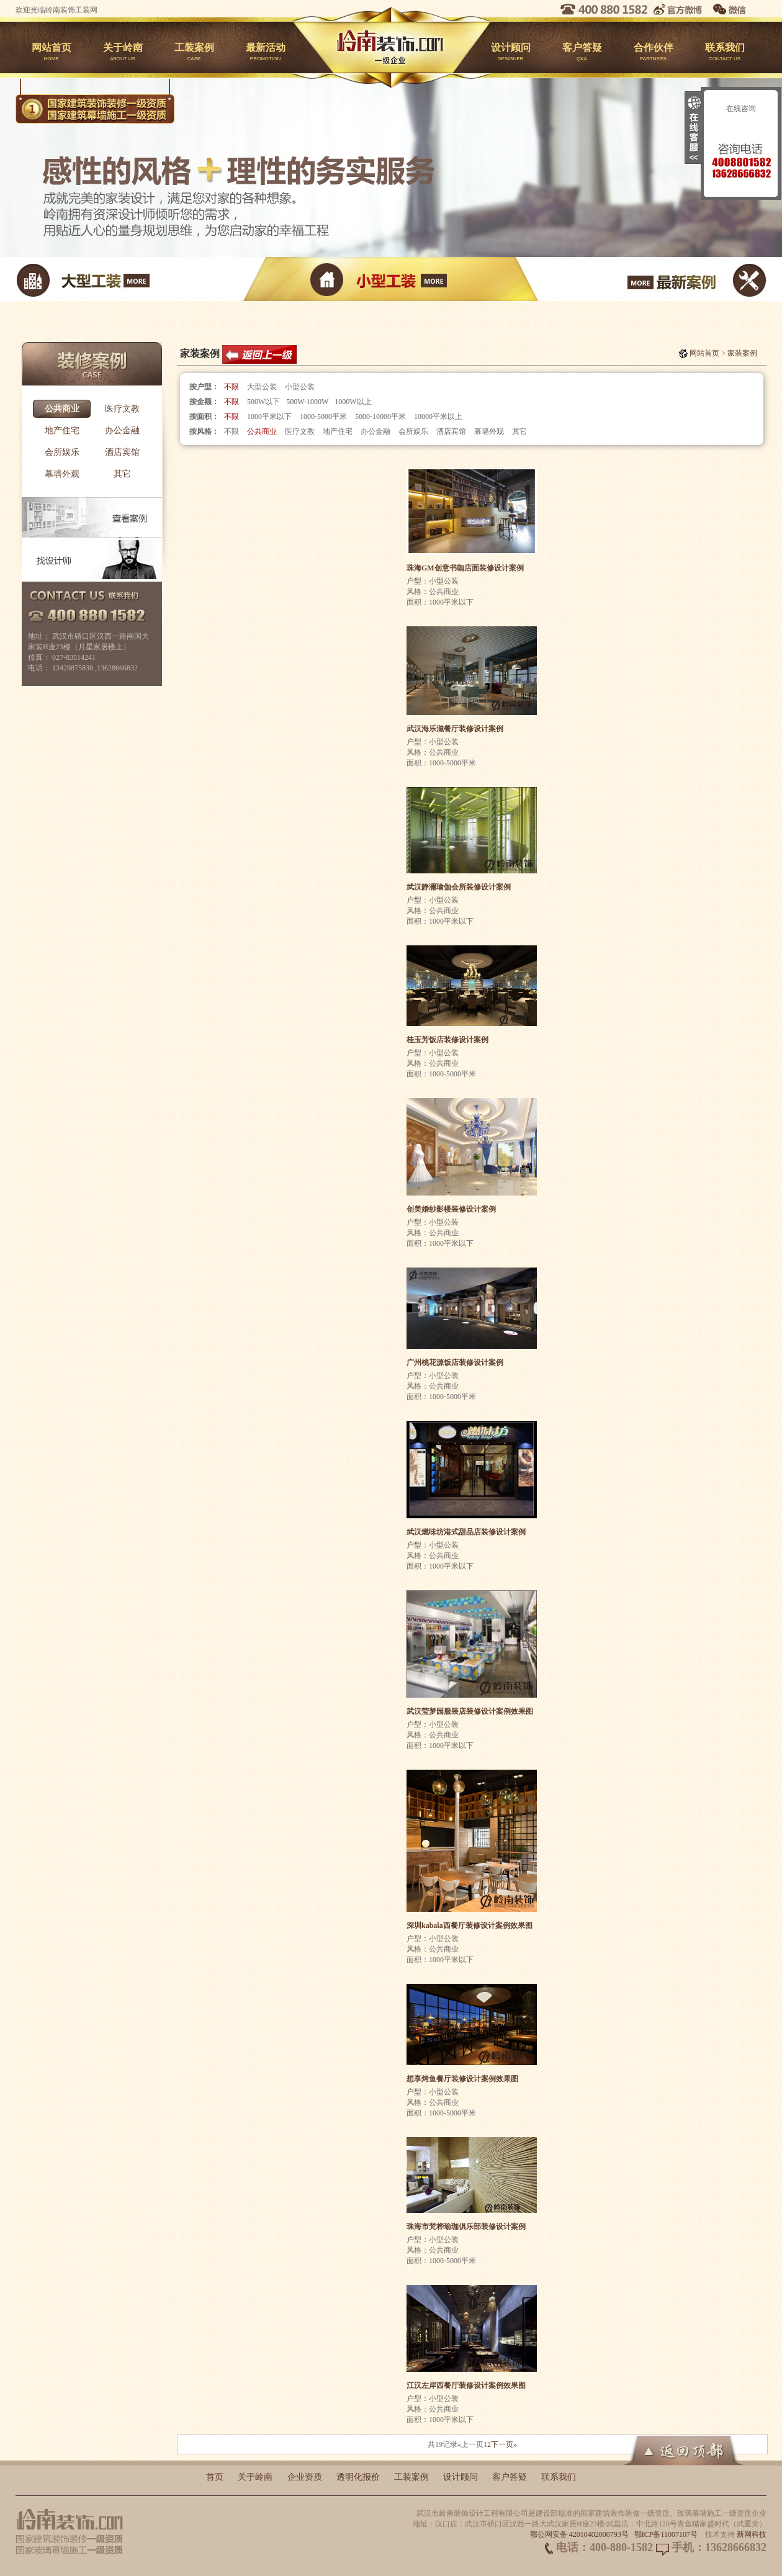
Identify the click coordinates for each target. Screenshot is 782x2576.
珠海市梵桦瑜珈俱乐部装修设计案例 (466, 2226)
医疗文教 (122, 408)
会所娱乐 (62, 452)
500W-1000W (307, 401)
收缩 (693, 127)
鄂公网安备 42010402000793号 (579, 2534)
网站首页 (51, 53)
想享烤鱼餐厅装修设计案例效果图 (462, 2078)
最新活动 (265, 53)
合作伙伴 (653, 53)
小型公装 (300, 386)
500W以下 (263, 401)
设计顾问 (510, 53)
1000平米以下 (269, 416)
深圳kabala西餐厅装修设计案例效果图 (470, 1925)
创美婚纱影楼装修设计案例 (451, 1209)
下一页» (504, 2444)
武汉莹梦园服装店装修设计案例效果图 (470, 1711)
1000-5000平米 (323, 416)
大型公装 (262, 386)
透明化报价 (358, 2477)
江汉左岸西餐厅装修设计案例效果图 (466, 2385)
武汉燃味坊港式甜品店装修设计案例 (466, 1532)
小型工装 (391, 279)
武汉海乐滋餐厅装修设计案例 (455, 728)
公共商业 (62, 408)
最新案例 (641, 279)
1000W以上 (353, 401)
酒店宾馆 (122, 452)
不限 (231, 386)
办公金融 (122, 430)
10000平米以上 (438, 416)
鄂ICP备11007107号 (666, 2534)
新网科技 (751, 2534)
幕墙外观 (62, 474)
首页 (214, 2477)
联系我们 (724, 53)
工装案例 (194, 53)
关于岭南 (122, 53)
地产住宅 (62, 430)
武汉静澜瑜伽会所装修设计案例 (459, 887)
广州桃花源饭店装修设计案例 (455, 1362)
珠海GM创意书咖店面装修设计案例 (465, 568)
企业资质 (304, 2477)
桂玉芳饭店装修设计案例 (447, 1039)
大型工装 (141, 279)
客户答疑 (582, 53)
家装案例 (742, 353)
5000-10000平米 (380, 416)
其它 (122, 474)
